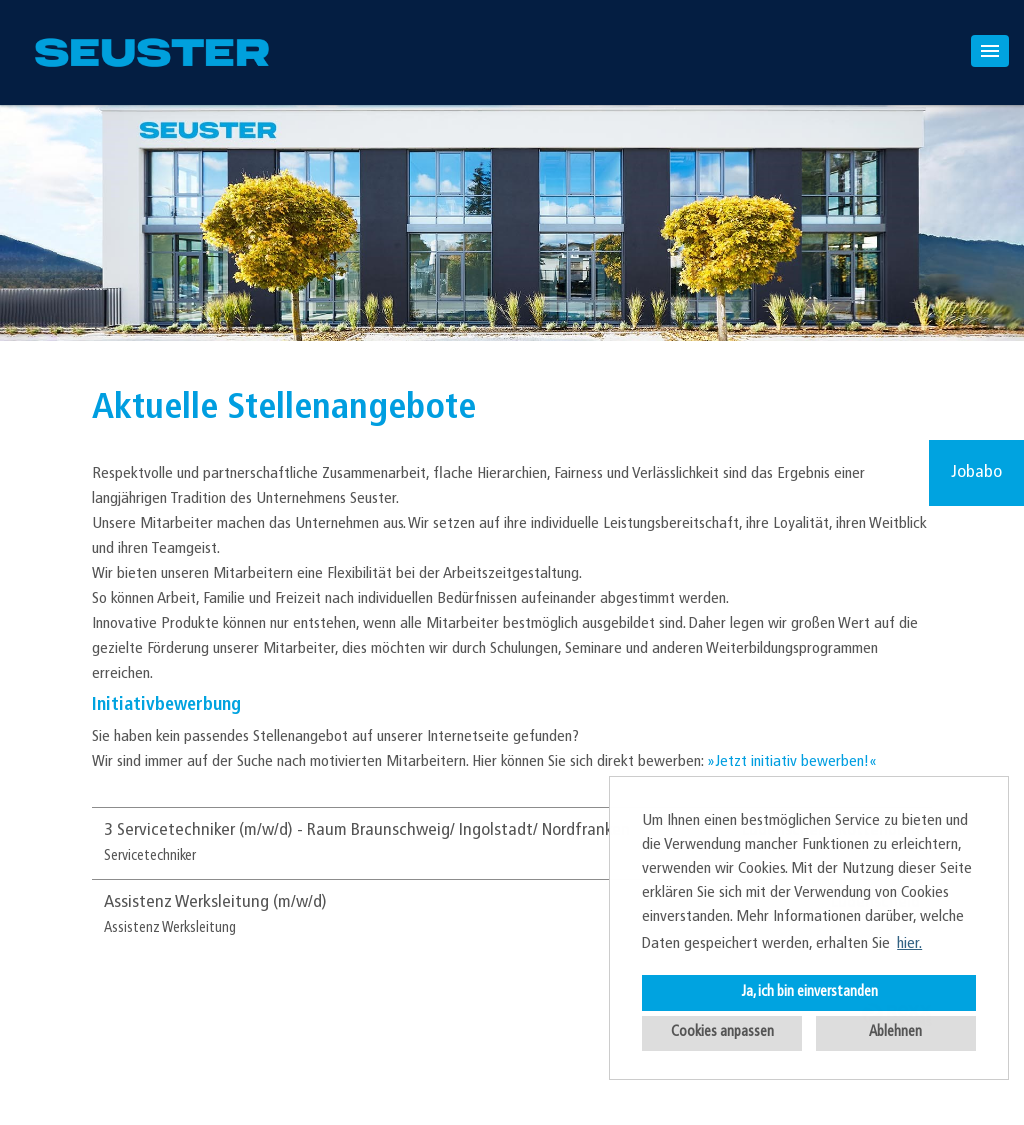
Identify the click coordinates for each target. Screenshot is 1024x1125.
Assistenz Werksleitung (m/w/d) (215, 902)
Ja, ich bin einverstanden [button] (809, 992)
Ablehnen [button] (895, 1032)
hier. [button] (909, 944)
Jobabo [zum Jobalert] (976, 472)
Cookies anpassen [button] (722, 1032)
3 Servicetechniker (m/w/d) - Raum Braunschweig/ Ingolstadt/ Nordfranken (367, 830)
